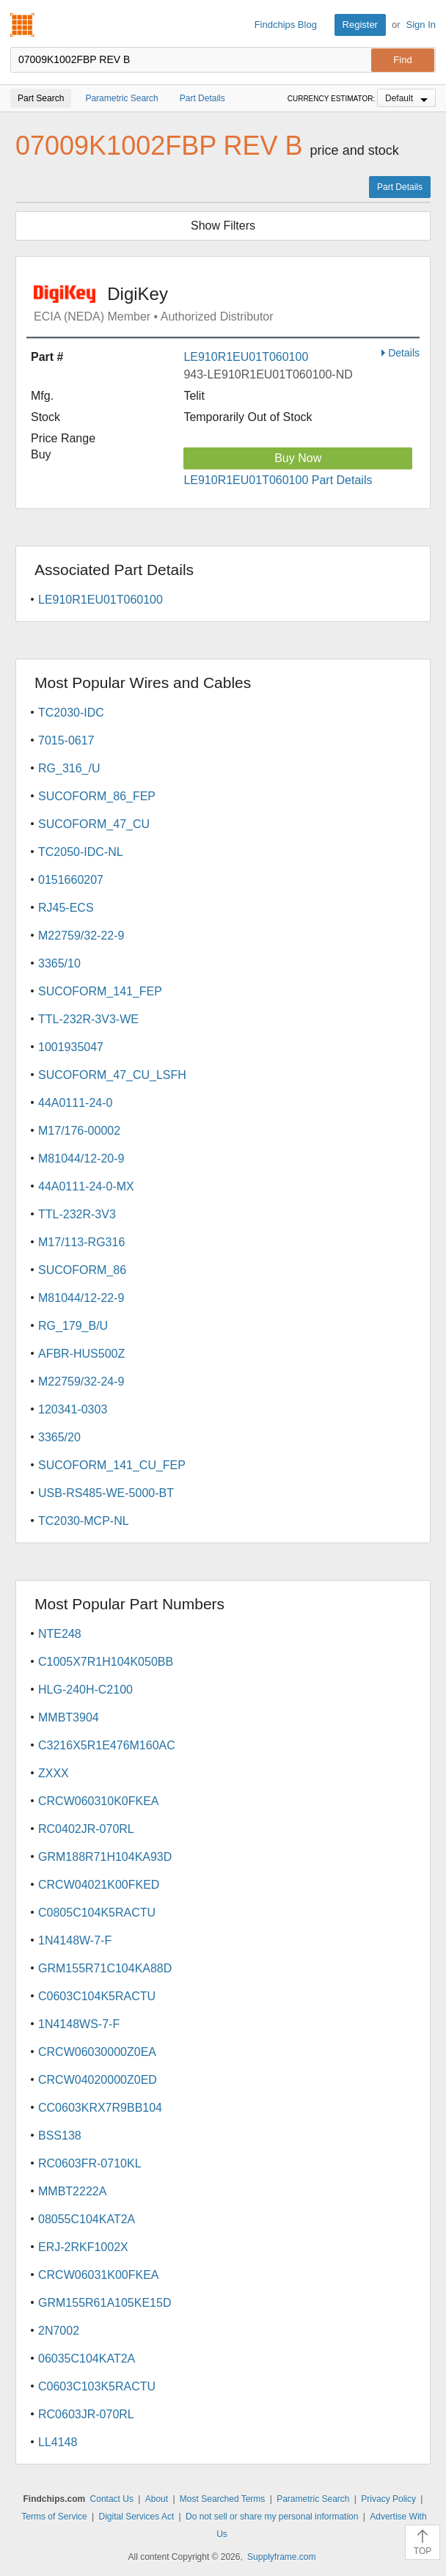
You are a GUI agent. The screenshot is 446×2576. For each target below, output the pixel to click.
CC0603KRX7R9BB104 (100, 2107)
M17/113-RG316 (81, 1242)
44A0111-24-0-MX (86, 1186)
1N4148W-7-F (75, 1940)
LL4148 (57, 2442)
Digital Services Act (137, 2516)
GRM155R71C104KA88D (105, 1968)
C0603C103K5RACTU (97, 2386)
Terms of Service (54, 2516)
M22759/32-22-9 (81, 935)
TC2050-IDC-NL (80, 852)
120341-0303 (72, 1409)
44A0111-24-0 (75, 1103)
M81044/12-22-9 (81, 1298)
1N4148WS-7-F (79, 2024)
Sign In (421, 24)
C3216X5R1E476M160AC (106, 1745)
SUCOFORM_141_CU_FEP (112, 1465)
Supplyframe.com (281, 2557)
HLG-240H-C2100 (85, 1689)
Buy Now (297, 458)
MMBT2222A (72, 2191)
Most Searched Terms (223, 2499)
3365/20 (59, 1437)
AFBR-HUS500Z (81, 1353)
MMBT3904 (68, 1717)
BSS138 (59, 2135)
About (156, 2499)
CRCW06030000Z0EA (97, 2052)
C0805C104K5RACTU (97, 1912)
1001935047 (70, 1047)
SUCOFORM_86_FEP (97, 796)
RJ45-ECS (66, 907)
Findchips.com (22, 24)
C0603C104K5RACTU (97, 1996)
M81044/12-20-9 (81, 1158)
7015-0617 (66, 740)
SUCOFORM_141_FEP (100, 991)
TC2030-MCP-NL (83, 1521)
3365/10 (59, 963)
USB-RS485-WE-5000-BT (106, 1493)
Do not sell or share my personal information (272, 2516)
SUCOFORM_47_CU (94, 824)
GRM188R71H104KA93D (105, 1857)
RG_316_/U (69, 768)
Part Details (400, 187)
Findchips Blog (286, 24)
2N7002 (58, 2330)
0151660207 (70, 880)
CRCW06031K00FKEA (98, 2275)
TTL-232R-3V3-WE (88, 1019)
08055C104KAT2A (86, 2219)
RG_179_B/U (73, 1326)
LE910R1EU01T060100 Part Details (277, 480)
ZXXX (53, 1773)
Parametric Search (313, 2499)
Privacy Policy (388, 2499)
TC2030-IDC (71, 712)
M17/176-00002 (79, 1130)
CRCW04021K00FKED (98, 1884)
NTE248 (59, 1634)
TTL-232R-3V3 (77, 1214)
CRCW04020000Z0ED (97, 2080)
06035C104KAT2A (86, 2358)
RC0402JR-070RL (86, 1829)
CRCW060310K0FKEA (98, 1801)
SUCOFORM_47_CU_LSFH (112, 1075)
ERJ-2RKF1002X (83, 2247)
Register (360, 24)
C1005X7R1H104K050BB (105, 1661)
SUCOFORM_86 (82, 1270)
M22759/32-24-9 (81, 1381)
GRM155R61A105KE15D (104, 2303)
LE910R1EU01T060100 (245, 357)
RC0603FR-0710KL (90, 2163)
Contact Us (112, 2499)
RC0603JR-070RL (86, 2414)
